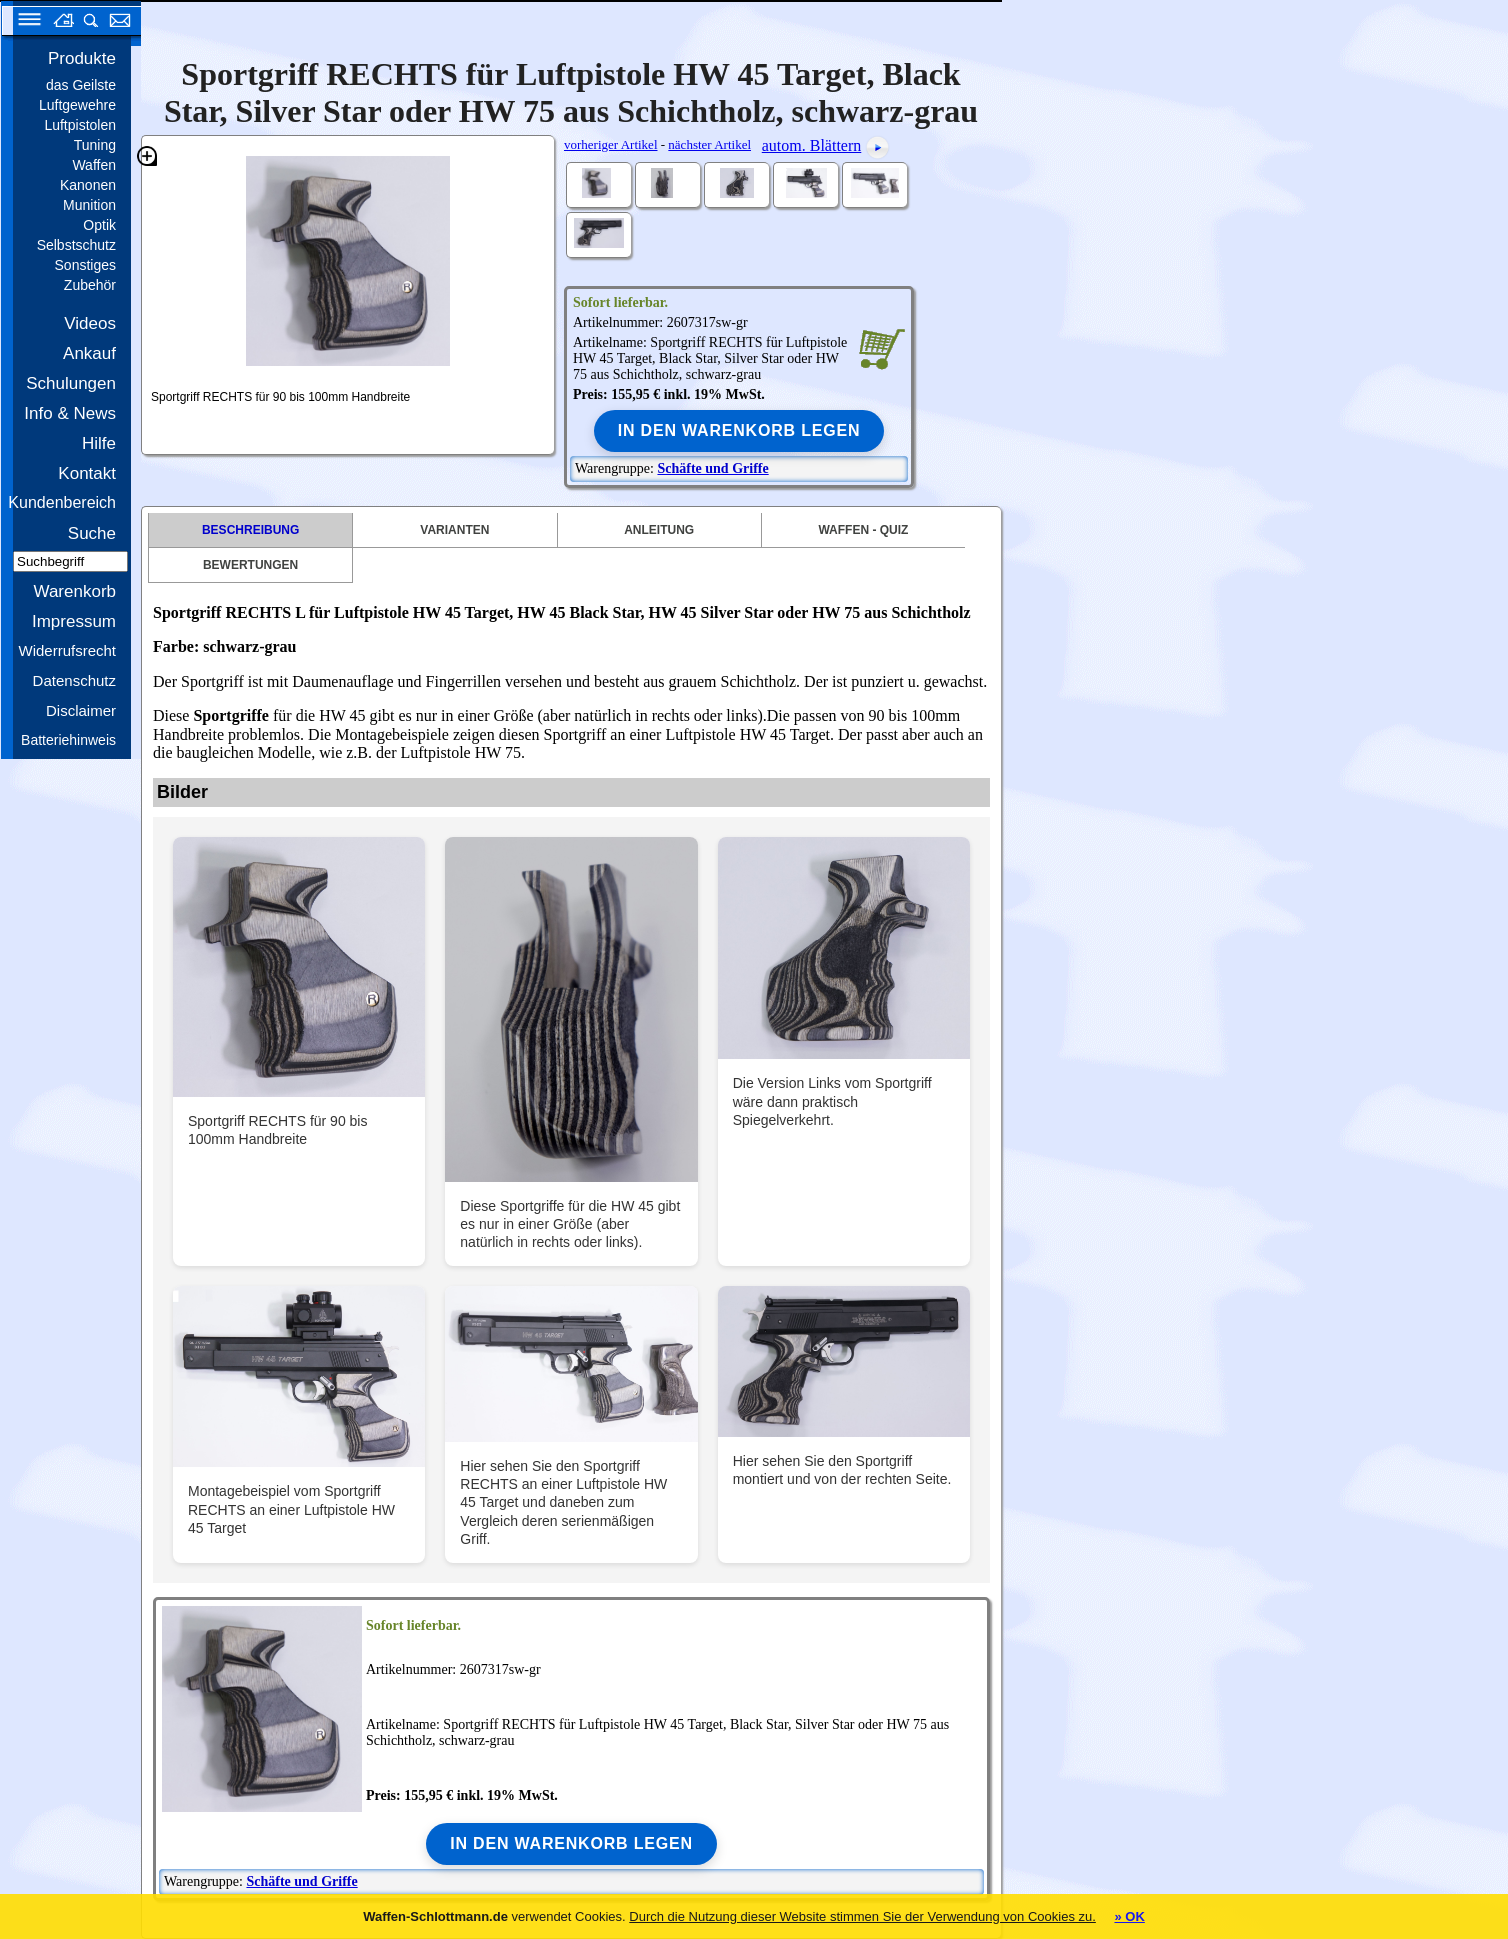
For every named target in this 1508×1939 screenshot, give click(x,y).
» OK (1129, 1916)
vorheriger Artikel (611, 144)
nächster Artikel (709, 144)
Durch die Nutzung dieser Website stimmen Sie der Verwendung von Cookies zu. (862, 1916)
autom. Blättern (812, 145)
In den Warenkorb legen (739, 430)
